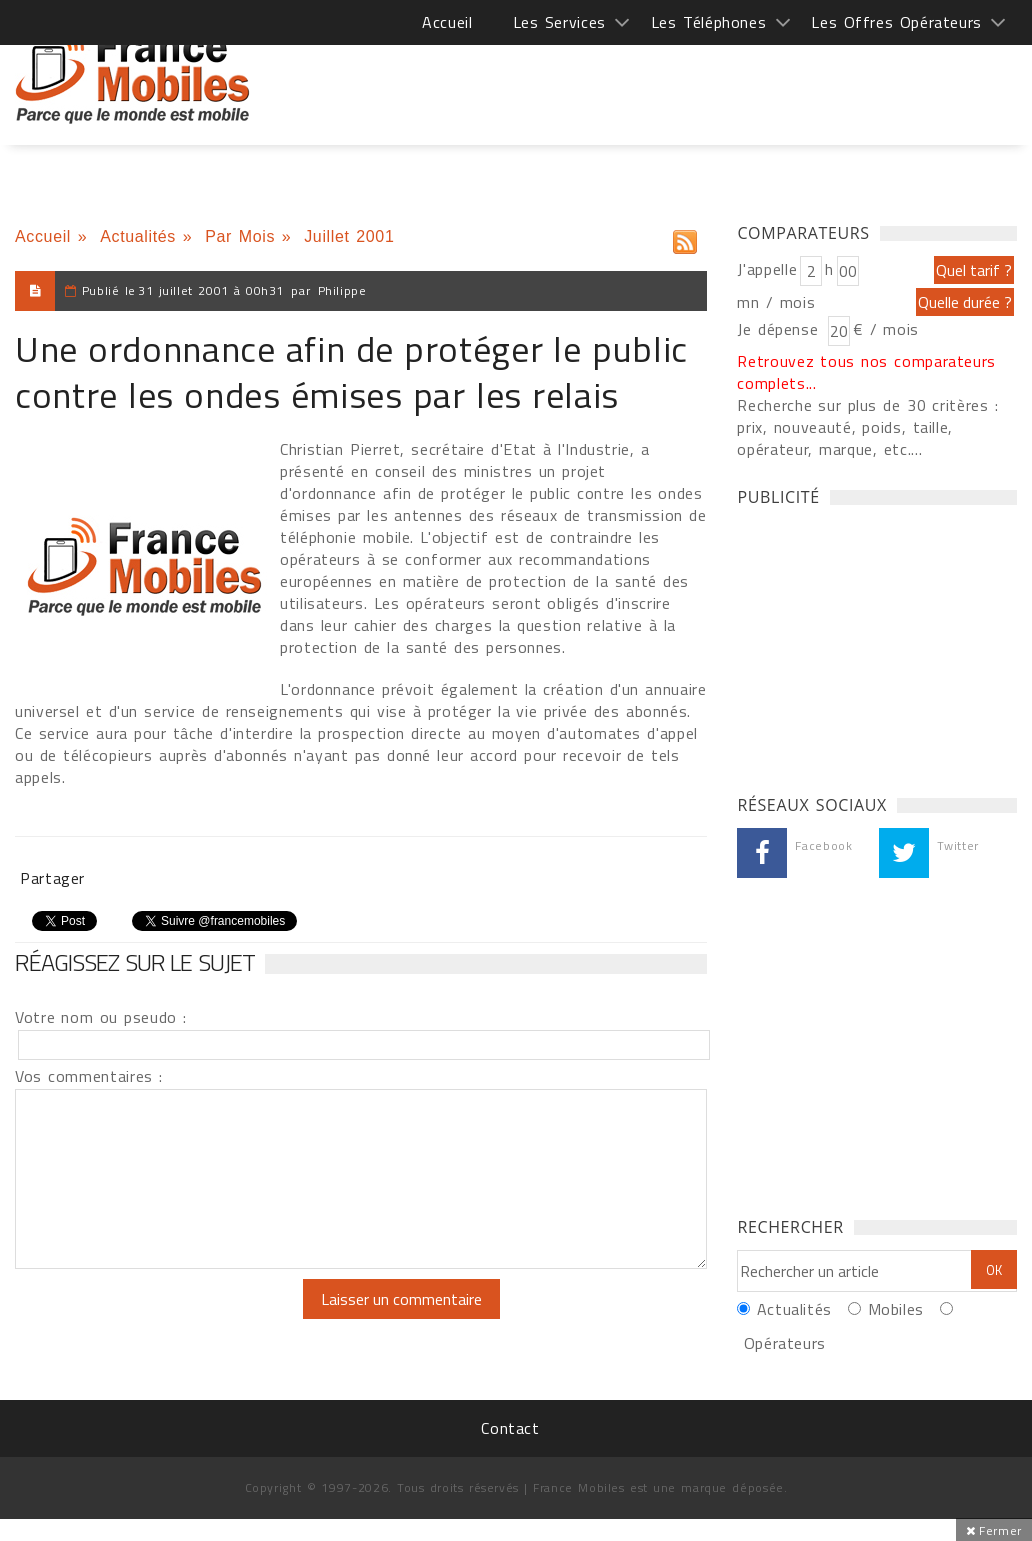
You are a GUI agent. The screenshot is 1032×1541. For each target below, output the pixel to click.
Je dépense (780, 329)
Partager (52, 878)
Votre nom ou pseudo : (101, 1017)
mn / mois (776, 302)
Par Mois (240, 236)
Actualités (138, 236)
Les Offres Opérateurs (896, 22)
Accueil (447, 22)
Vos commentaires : (89, 1076)
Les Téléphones (709, 22)
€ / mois (886, 329)
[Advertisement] (653, 80)
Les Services (559, 22)
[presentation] (182, 1318)
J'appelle (767, 269)
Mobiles (896, 1309)
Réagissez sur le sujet (135, 962)
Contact (510, 1428)
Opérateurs (785, 1343)
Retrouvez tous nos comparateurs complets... (866, 372)
